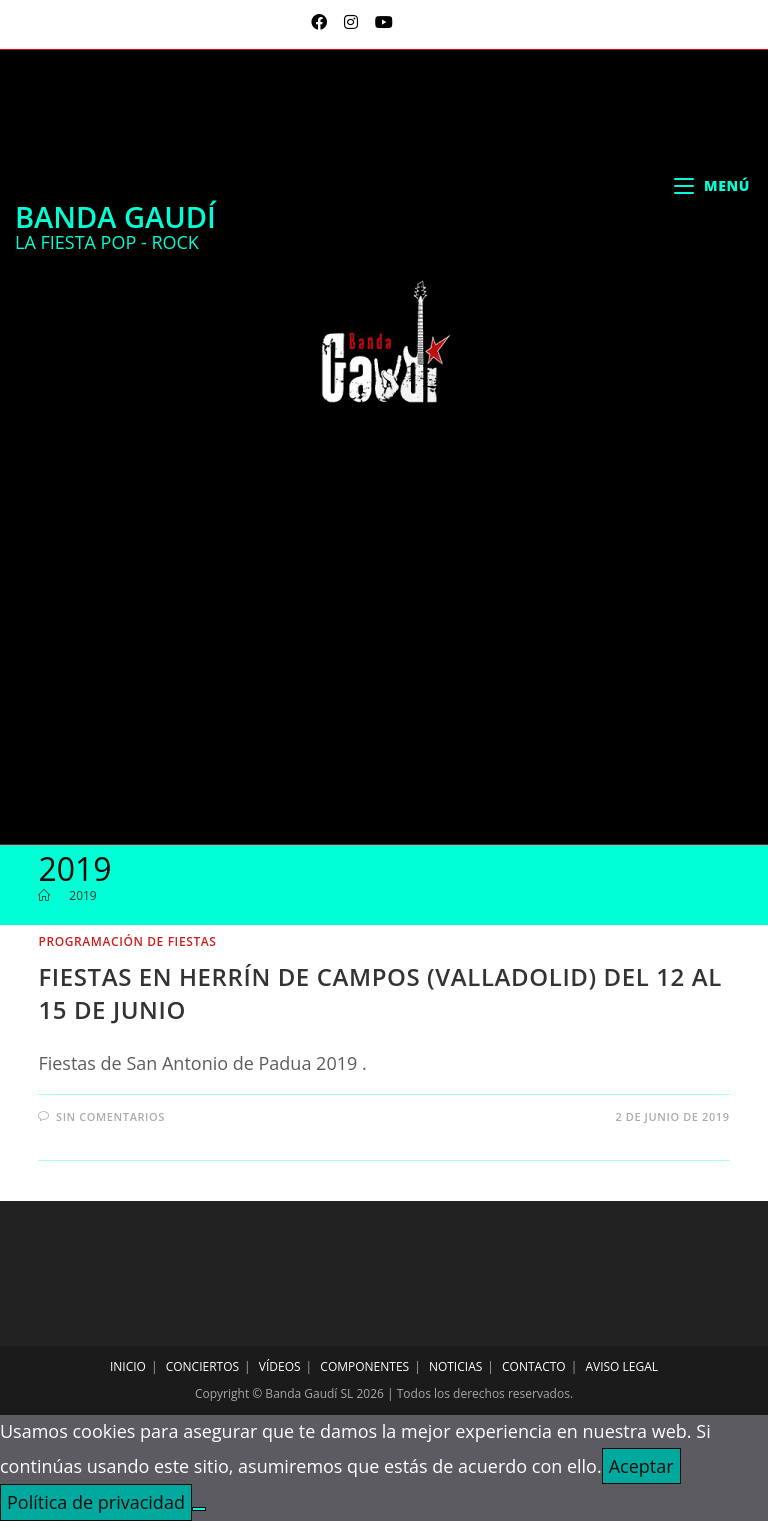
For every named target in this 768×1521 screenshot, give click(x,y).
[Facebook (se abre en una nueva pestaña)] (321, 22)
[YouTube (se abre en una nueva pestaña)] (381, 22)
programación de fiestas (127, 941)
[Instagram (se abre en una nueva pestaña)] (353, 22)
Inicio (128, 1366)
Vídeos (280, 1366)
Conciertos (202, 1366)
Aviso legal (621, 1366)
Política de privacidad (96, 1502)
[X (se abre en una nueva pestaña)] (296, 22)
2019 (82, 895)
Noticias (455, 1366)
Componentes (364, 1366)
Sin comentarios (110, 1116)
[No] (199, 1509)
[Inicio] (44, 895)
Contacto (534, 1366)
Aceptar (641, 1466)
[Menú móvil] (712, 185)
